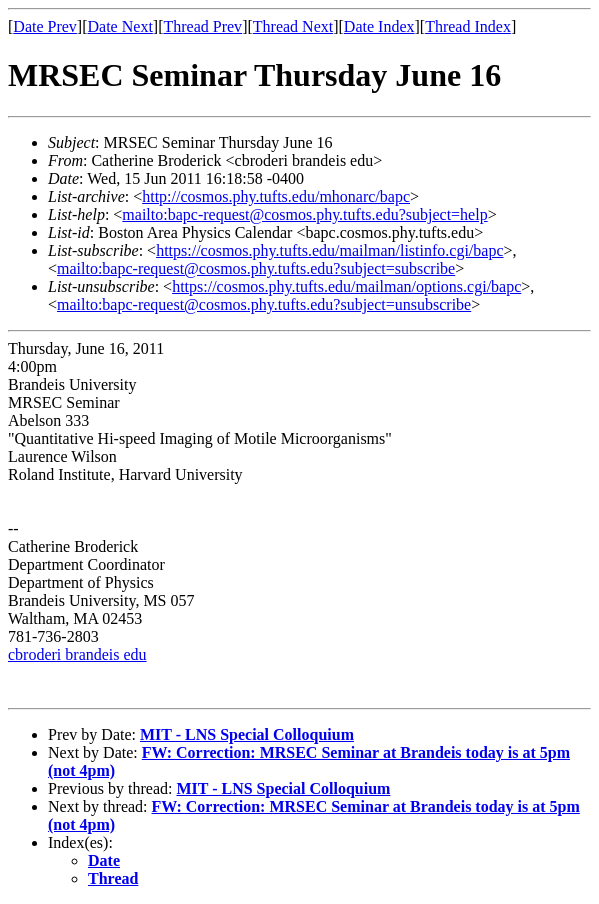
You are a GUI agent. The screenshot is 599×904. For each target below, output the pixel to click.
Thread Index (468, 26)
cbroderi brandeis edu (77, 654)
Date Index (379, 26)
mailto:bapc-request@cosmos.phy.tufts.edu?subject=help (304, 214)
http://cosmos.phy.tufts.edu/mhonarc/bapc (276, 196)
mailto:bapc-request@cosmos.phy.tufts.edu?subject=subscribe (256, 268)
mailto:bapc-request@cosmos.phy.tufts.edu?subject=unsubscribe (264, 304)
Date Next (120, 26)
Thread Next (293, 26)
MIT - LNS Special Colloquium (247, 734)
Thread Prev (202, 26)
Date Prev (45, 26)
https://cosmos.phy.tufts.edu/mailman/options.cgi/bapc (346, 286)
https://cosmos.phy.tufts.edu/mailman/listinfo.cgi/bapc (329, 250)
